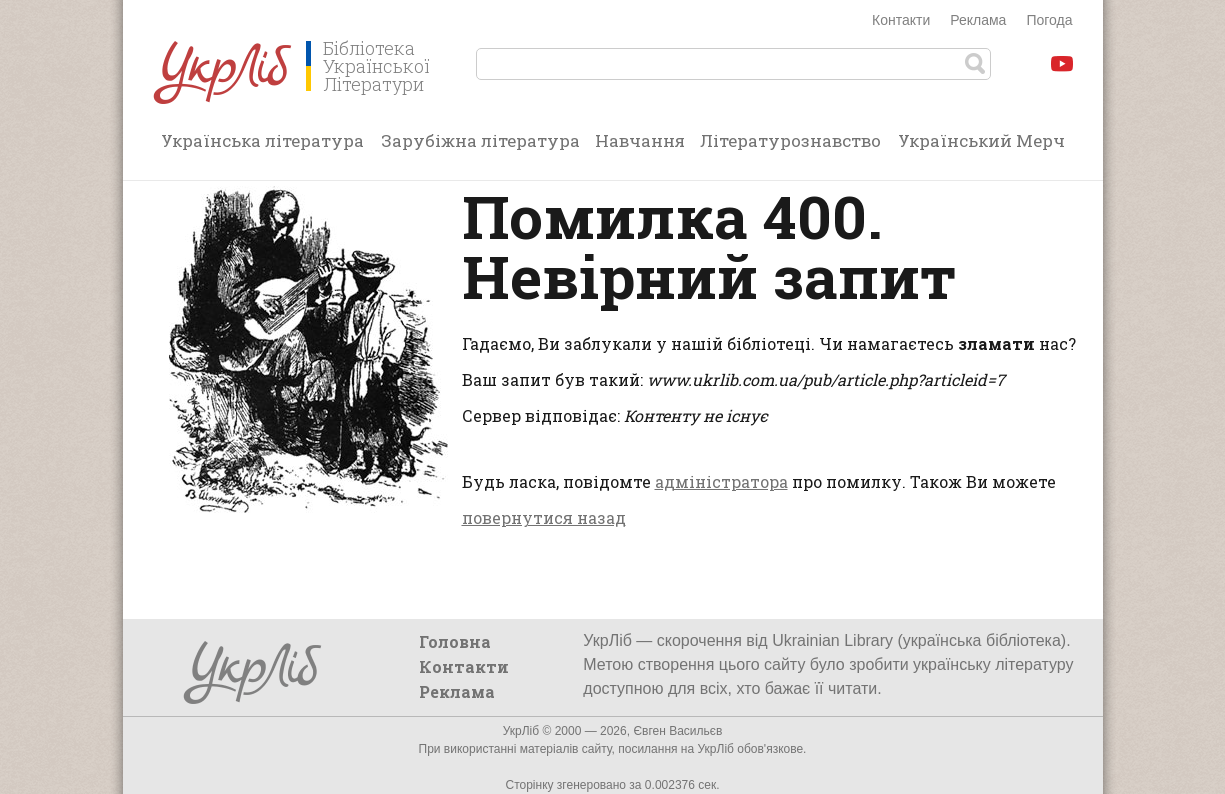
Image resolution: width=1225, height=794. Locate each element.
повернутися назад (544, 517)
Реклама (978, 20)
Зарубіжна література (480, 140)
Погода (1049, 20)
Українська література (262, 140)
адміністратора (721, 481)
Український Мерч (981, 140)
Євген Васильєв (677, 731)
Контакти (901, 20)
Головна (455, 641)
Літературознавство (790, 140)
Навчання (640, 140)
